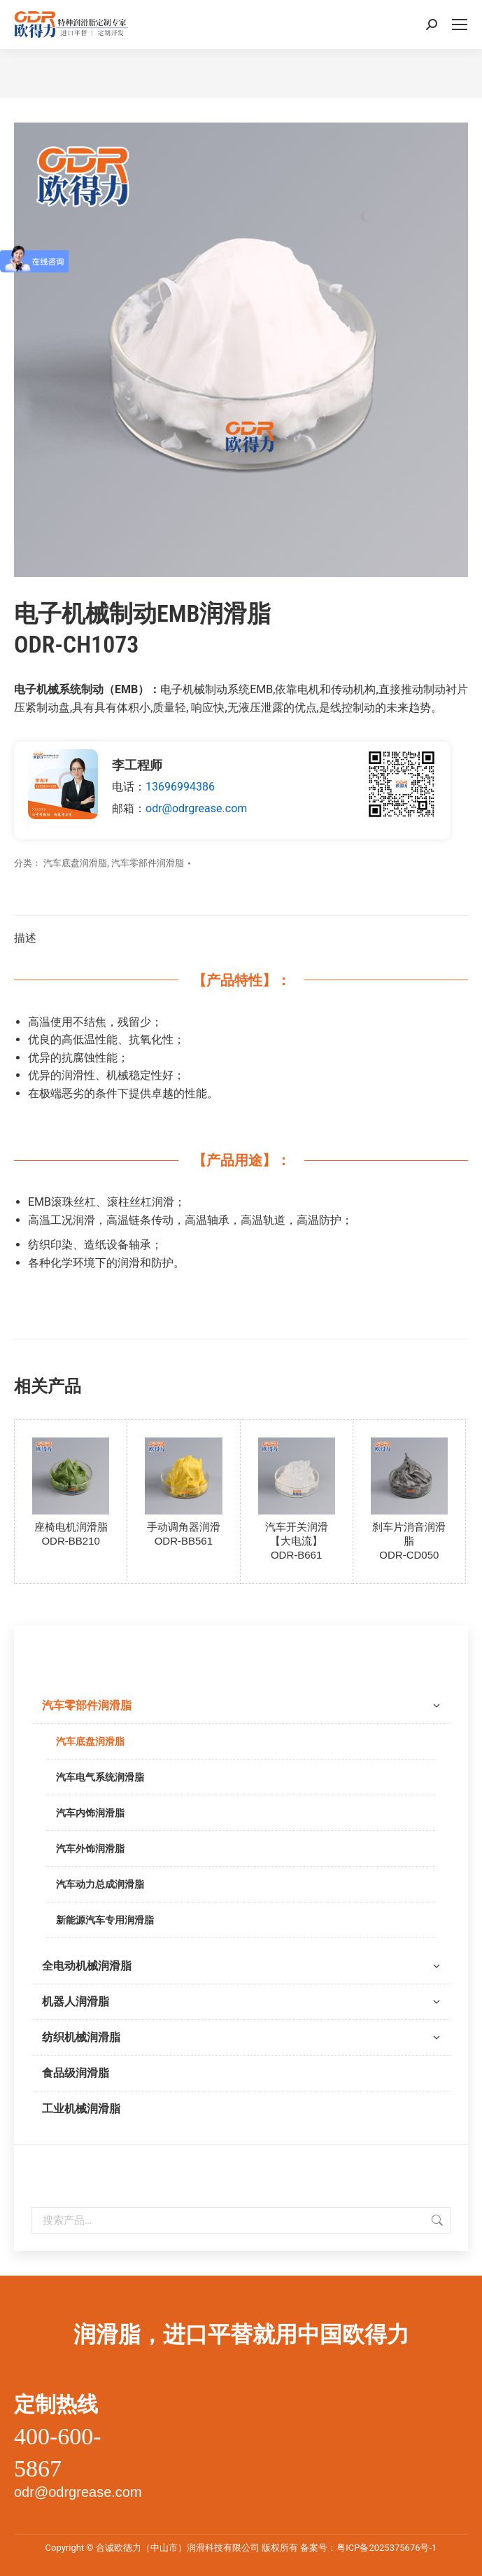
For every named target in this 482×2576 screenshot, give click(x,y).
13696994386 (180, 786)
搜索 (436, 2220)
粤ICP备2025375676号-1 (386, 2547)
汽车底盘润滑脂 (75, 863)
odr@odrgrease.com (196, 808)
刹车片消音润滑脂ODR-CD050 (409, 1541)
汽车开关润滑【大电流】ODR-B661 (296, 1541)
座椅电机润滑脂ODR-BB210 (71, 1534)
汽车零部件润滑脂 (147, 863)
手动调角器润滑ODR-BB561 (183, 1534)
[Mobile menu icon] (459, 24)
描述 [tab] (25, 938)
